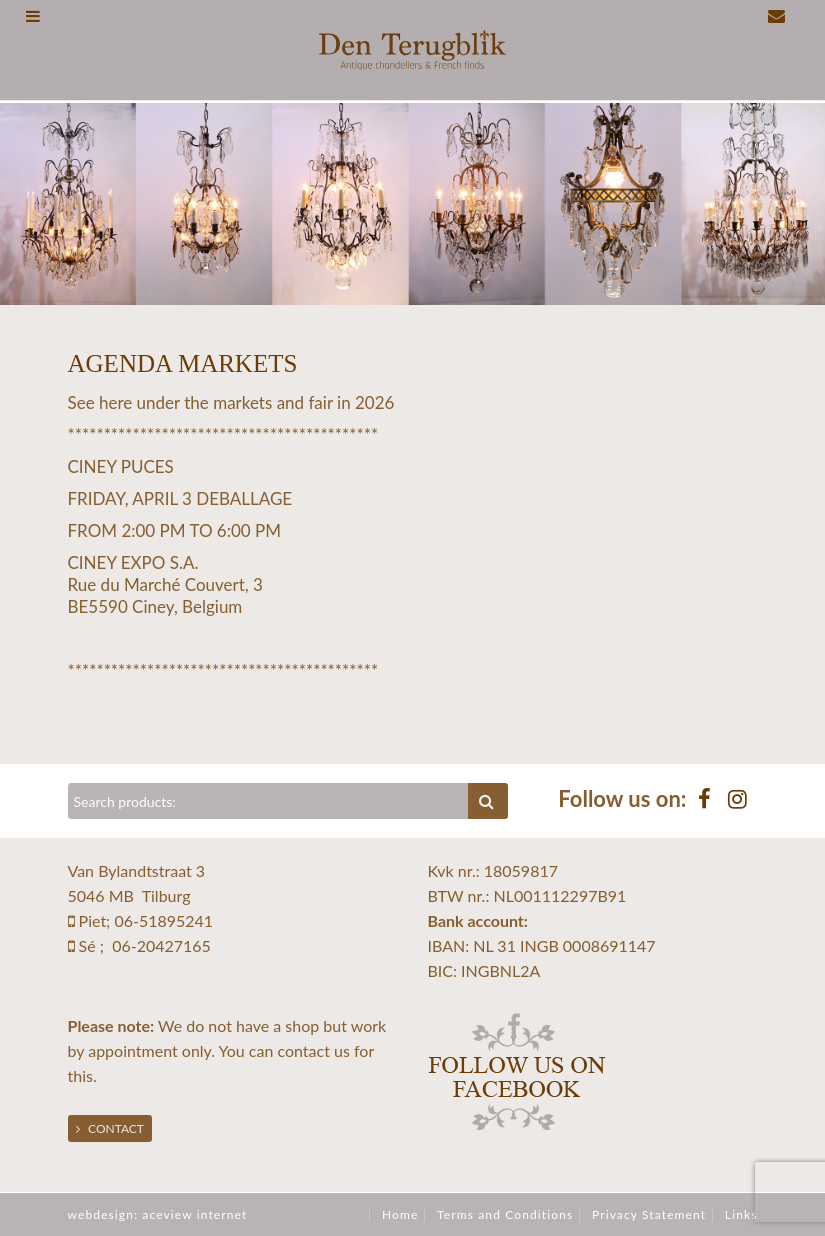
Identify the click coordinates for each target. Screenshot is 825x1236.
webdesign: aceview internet (158, 1214)
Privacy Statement (649, 1214)
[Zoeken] (269, 801)
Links (741, 1214)
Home (400, 1214)
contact (303, 1050)
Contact (110, 1128)
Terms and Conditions (505, 1214)
